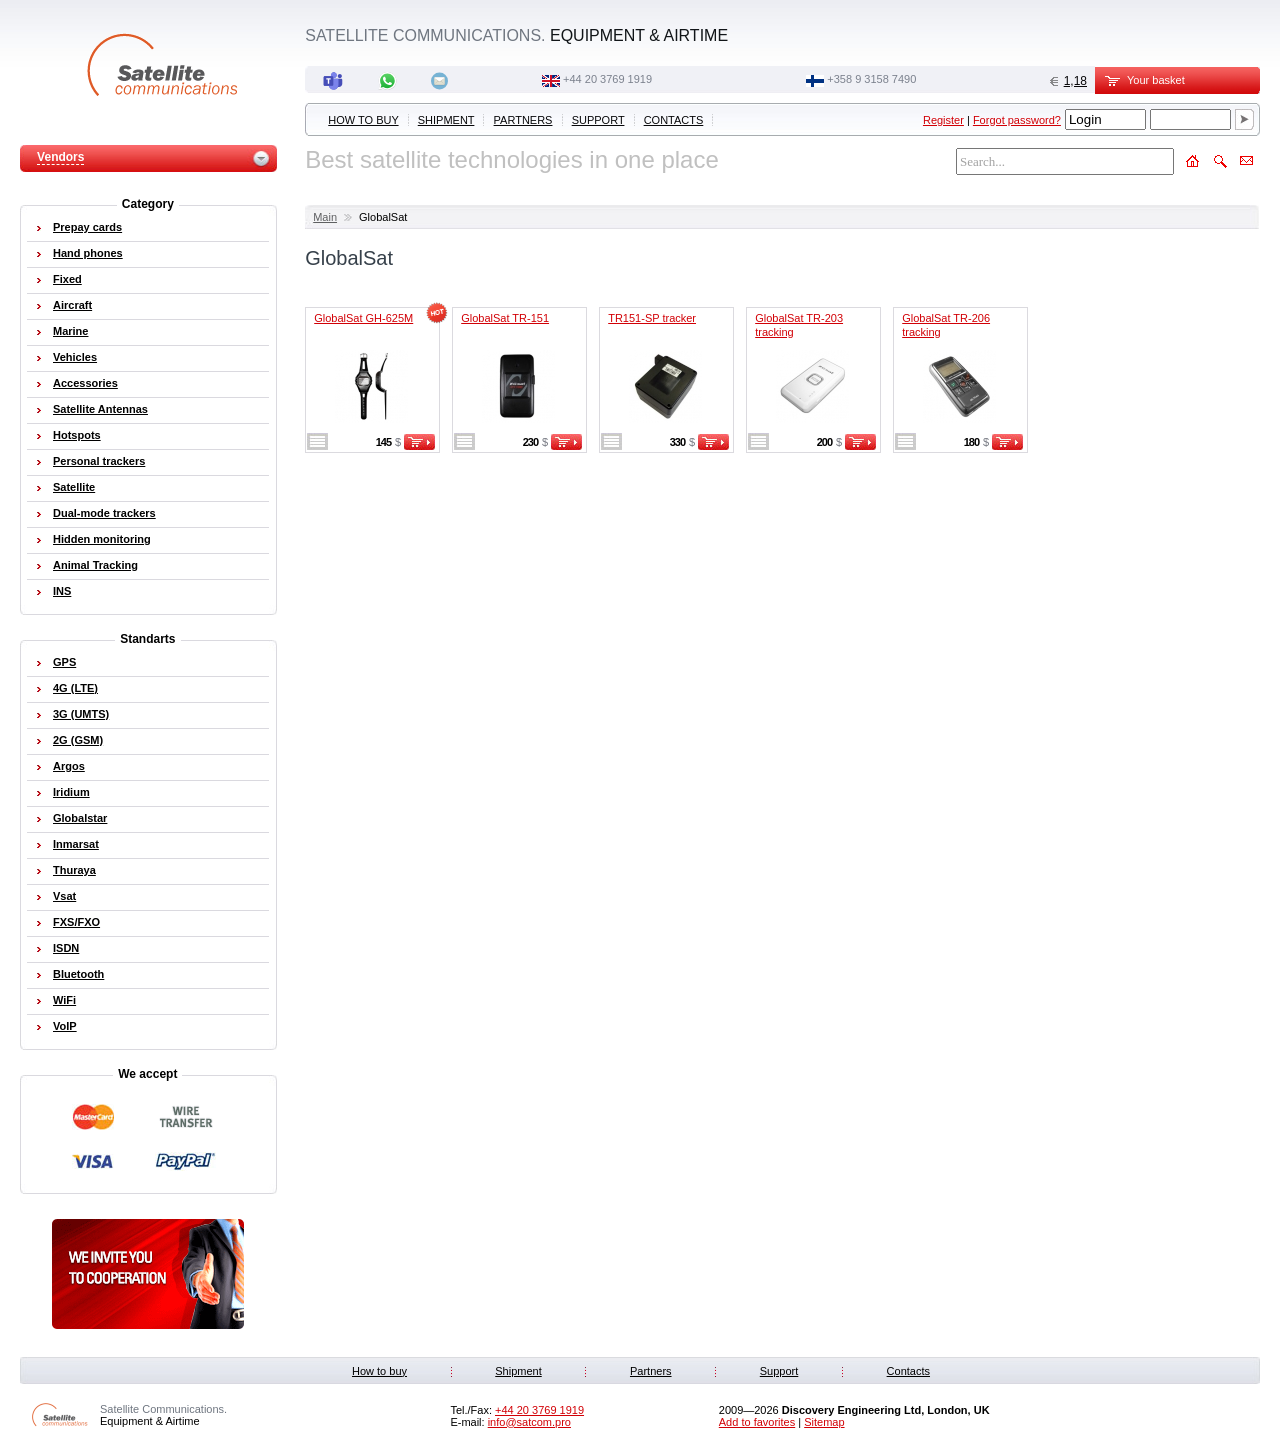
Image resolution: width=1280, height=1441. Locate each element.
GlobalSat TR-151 (505, 318)
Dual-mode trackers (104, 513)
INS (62, 591)
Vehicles (75, 357)
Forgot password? (1017, 120)
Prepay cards (87, 227)
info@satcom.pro (529, 1422)
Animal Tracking (95, 565)
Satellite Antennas (100, 409)
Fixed (67, 279)
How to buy (363, 120)
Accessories (85, 383)
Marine (70, 331)
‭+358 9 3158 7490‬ (871, 79)
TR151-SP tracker (652, 318)
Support (598, 120)
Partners (523, 120)
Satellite (74, 487)
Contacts (674, 120)
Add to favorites (757, 1422)
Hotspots (77, 435)
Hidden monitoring (102, 539)
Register (943, 120)
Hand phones (88, 253)
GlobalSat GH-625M (363, 318)
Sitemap (824, 1422)
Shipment (446, 120)
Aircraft (72, 305)
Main (325, 217)
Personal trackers (99, 461)
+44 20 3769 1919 (607, 79)
